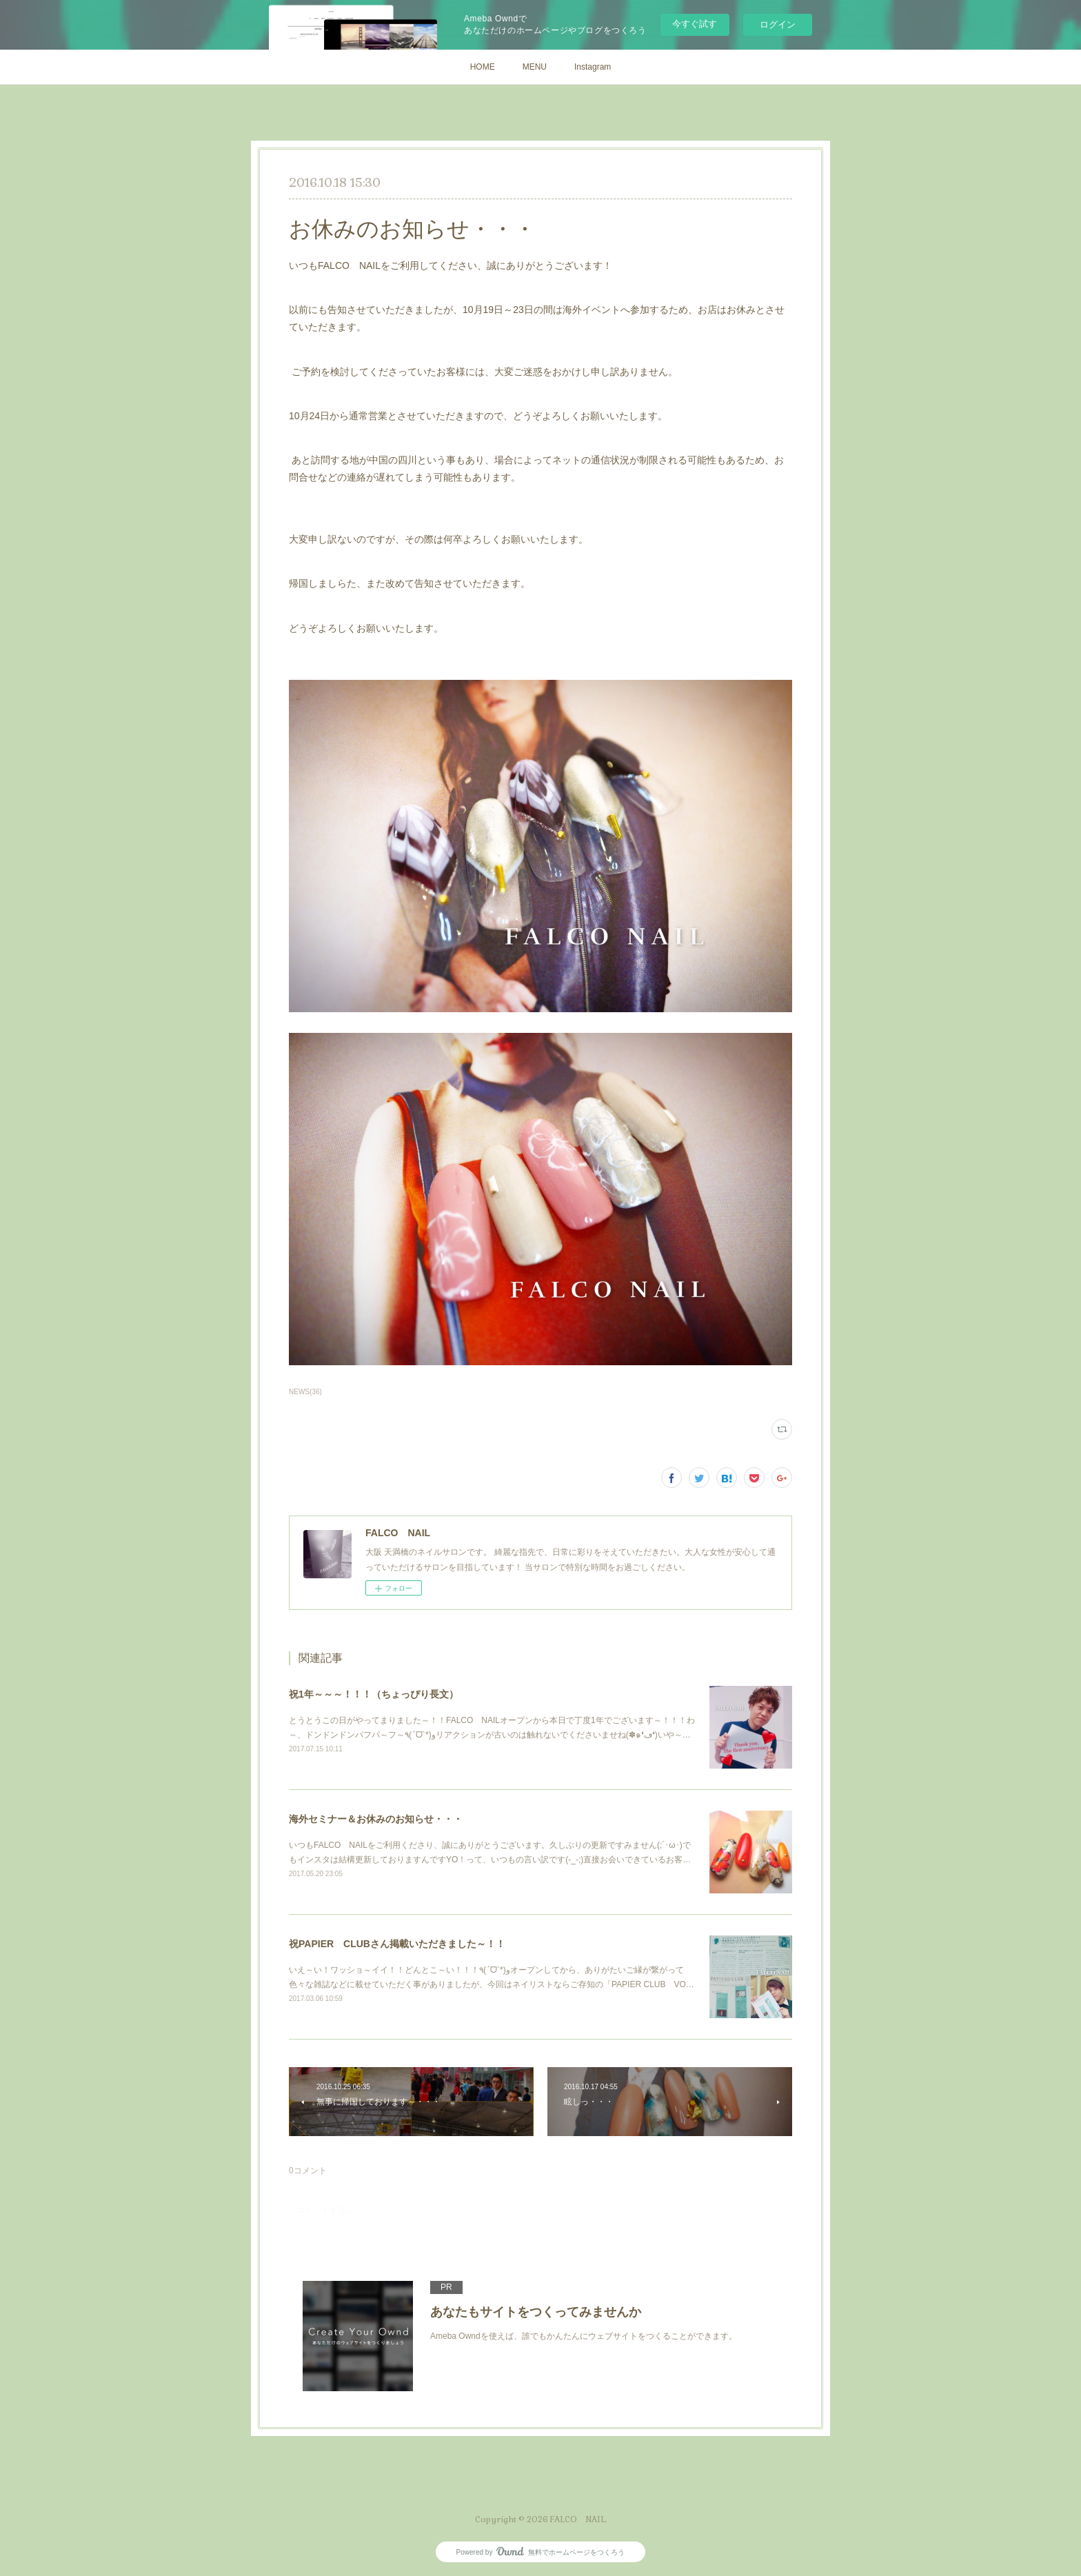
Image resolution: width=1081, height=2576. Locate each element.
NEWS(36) (305, 1392)
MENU (535, 67)
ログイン (778, 24)
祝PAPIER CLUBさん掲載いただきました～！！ (397, 1943)
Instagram (592, 67)
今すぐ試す (694, 24)
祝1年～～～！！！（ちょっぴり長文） (373, 1694)
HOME (482, 67)
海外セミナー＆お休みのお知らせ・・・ (376, 1818)
